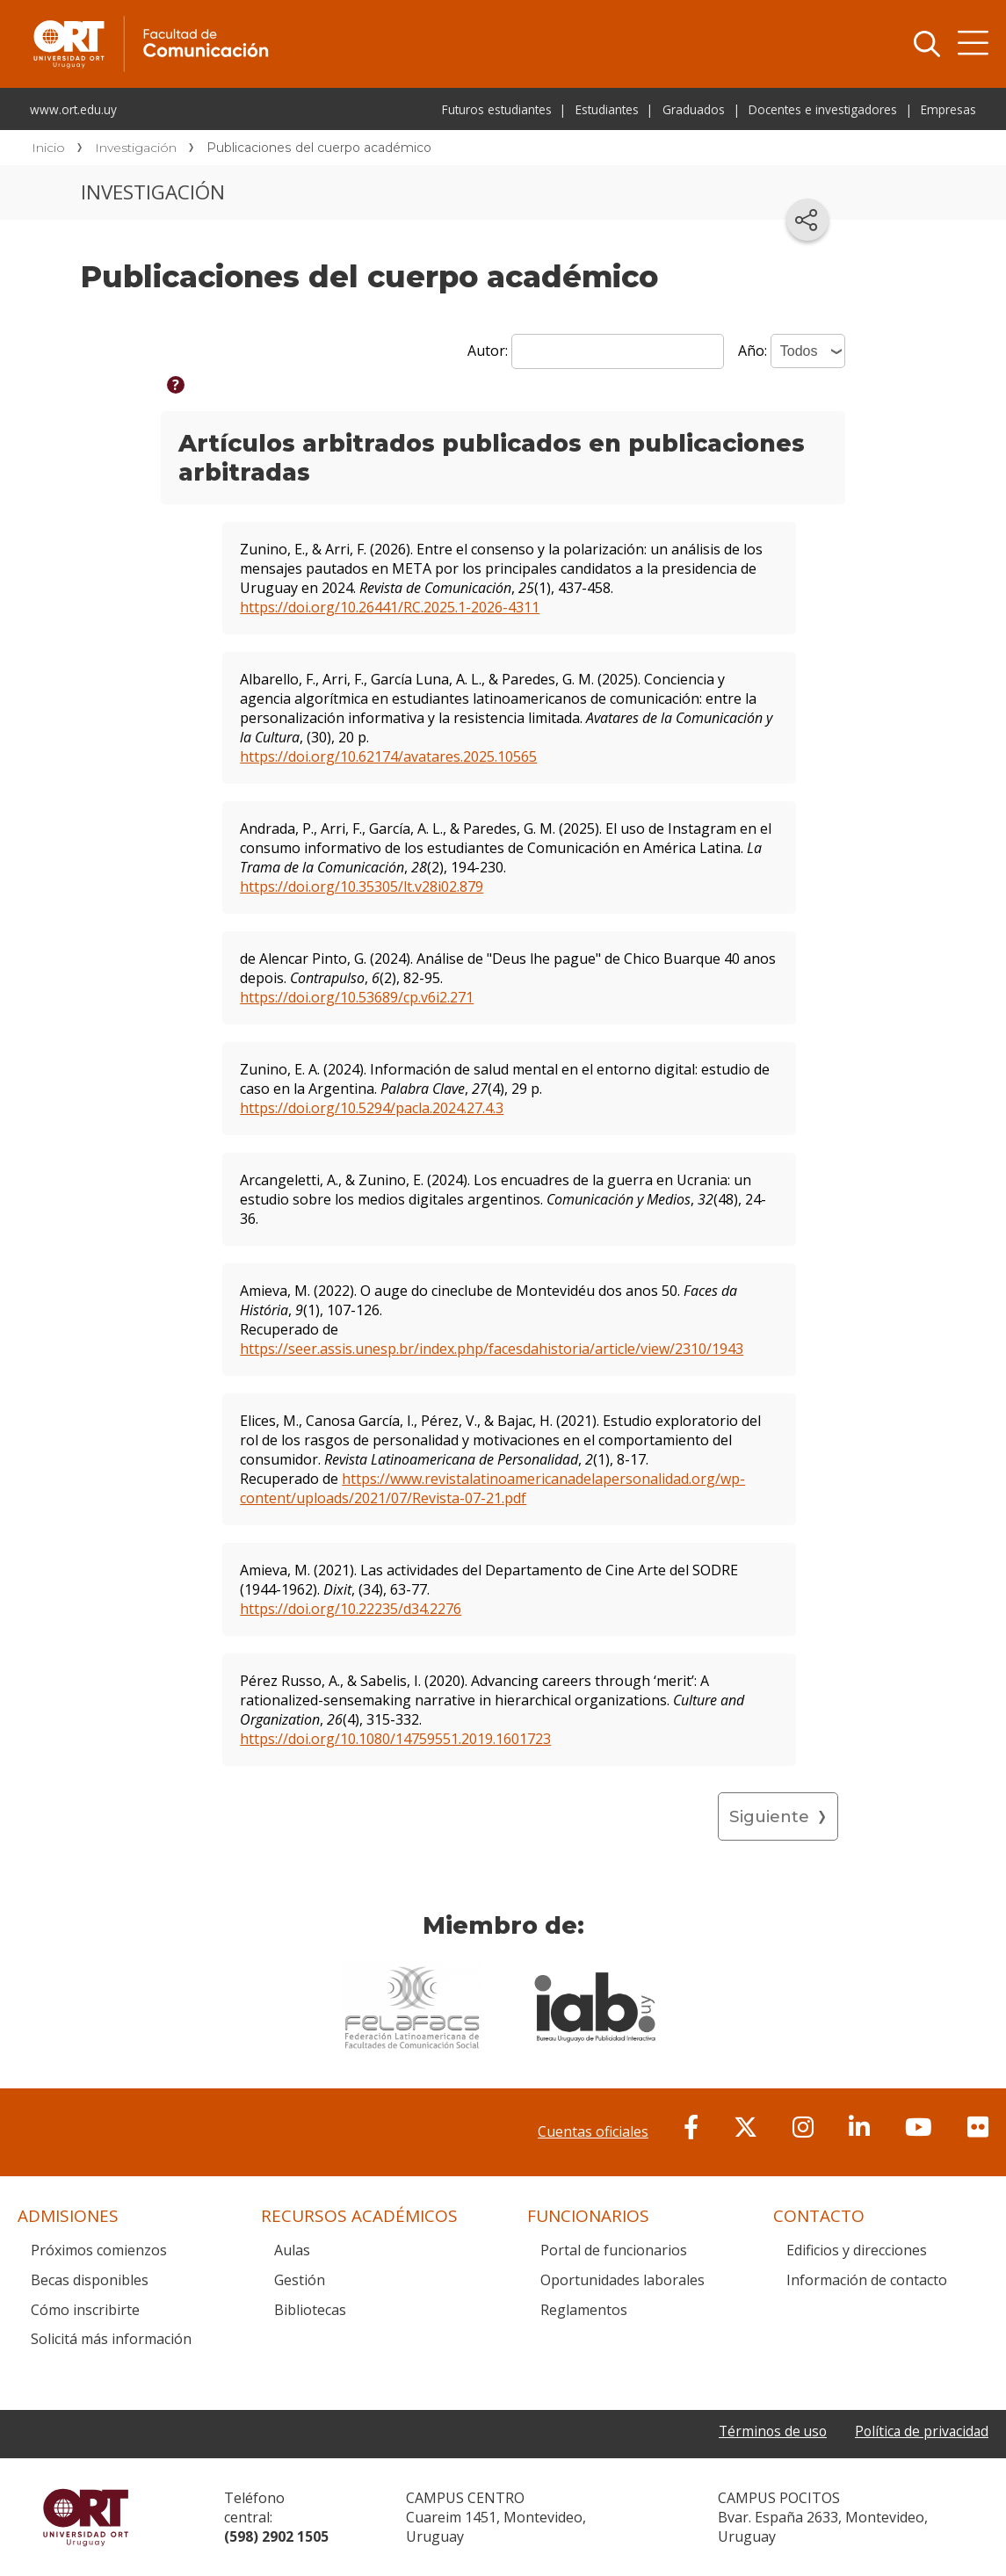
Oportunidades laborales (622, 2280)
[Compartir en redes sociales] (807, 220)
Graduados (693, 109)
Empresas (948, 109)
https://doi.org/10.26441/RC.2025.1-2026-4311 (389, 607)
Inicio (48, 148)
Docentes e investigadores (823, 109)
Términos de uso (767, 2431)
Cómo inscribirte (85, 2309)
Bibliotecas (310, 2309)
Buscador (927, 44)
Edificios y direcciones (856, 2250)
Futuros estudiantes (497, 109)
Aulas (292, 2250)
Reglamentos (583, 2309)
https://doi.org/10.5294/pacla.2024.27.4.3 (371, 1108)
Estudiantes (607, 109)
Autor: (489, 350)
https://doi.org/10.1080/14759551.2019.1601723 (395, 1738)
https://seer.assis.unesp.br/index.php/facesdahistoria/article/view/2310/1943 (491, 1348)
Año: (754, 350)
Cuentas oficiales (593, 2131)
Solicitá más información (111, 2338)
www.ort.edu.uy (73, 109)
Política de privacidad (919, 2431)
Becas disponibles (89, 2280)
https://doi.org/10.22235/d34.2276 (350, 1608)
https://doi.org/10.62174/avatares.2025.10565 (388, 756)
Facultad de (291, 19)
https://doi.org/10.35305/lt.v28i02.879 (361, 886)
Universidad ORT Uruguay (86, 2517)
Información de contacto (866, 2280)
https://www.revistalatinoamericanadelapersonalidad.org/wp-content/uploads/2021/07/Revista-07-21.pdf (492, 1488)
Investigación (136, 148)
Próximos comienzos (99, 2250)
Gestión (299, 2280)
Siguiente (769, 1816)
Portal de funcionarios (613, 2250)
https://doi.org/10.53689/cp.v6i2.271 (357, 997)
